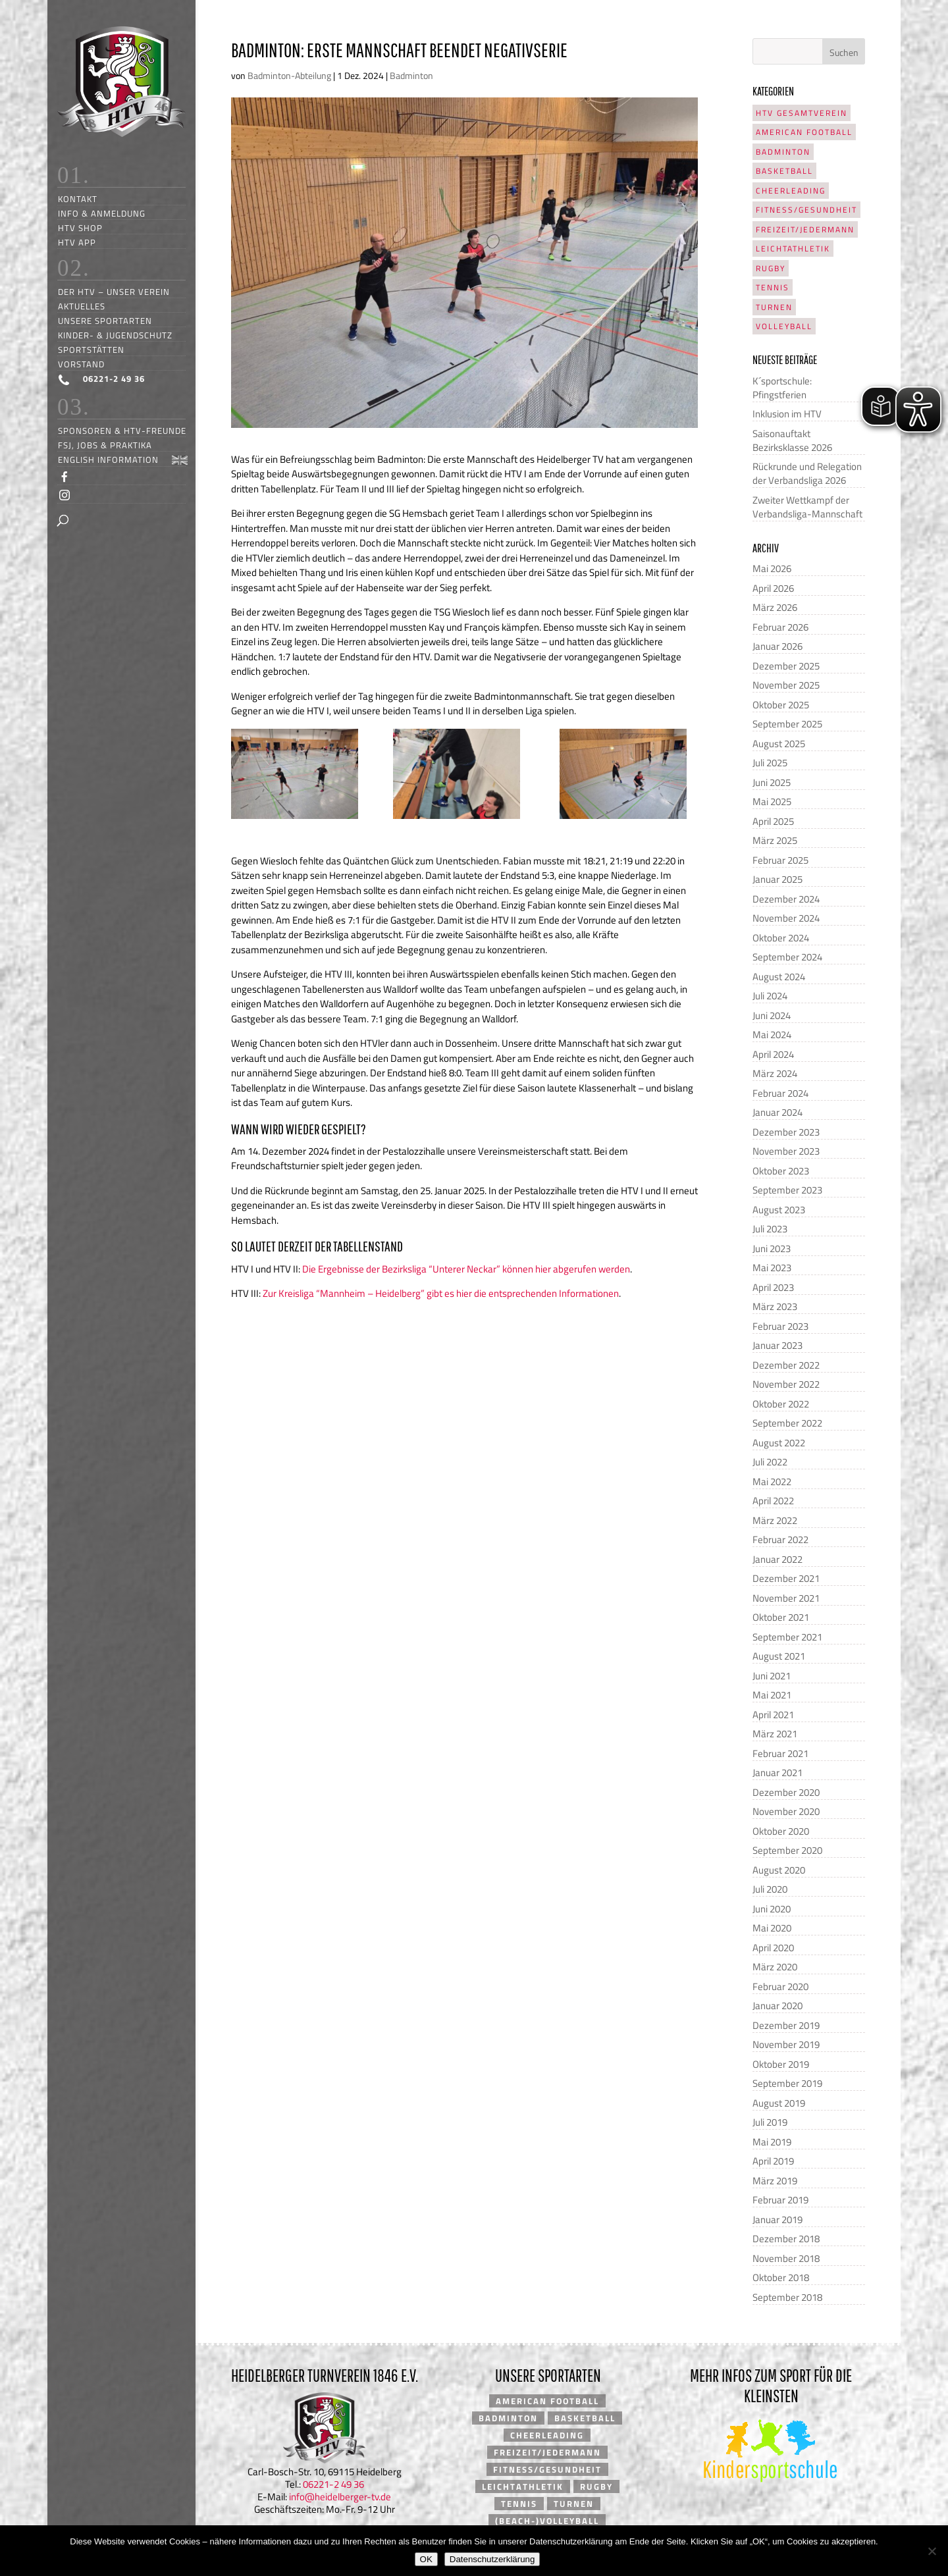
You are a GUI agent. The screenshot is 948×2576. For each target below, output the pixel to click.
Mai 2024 (771, 1034)
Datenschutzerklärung (492, 2559)
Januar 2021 (777, 1772)
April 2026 (773, 588)
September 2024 (787, 956)
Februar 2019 (780, 2199)
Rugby (770, 268)
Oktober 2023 (780, 1170)
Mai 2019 (771, 2141)
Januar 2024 (777, 1112)
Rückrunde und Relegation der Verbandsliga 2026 (807, 473)
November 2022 (786, 1384)
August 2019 (778, 2103)
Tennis (772, 287)
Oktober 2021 (780, 1617)
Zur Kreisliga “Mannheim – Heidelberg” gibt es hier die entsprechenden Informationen (441, 1293)
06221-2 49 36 (333, 2484)
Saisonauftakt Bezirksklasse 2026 (792, 440)
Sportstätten (91, 349)
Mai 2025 (771, 801)
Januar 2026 (777, 646)
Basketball (784, 171)
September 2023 (787, 1189)
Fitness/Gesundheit (806, 209)
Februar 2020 (780, 1986)
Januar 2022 (777, 1559)
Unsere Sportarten (105, 320)
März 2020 (774, 1966)
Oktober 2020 (780, 1831)
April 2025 (773, 821)
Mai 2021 (771, 1694)
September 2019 (787, 2083)
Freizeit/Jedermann (805, 229)
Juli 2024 (769, 995)
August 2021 (778, 1656)
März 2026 (774, 607)
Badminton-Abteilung (289, 75)
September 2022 (787, 1423)
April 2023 (773, 1287)
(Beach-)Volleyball (547, 2520)
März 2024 (774, 1073)
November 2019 (786, 2044)
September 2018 (787, 2297)
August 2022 (778, 1442)
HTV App (77, 242)
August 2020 (778, 1870)
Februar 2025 (780, 860)
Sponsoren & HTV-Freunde (122, 430)
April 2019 (773, 2161)
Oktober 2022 (780, 1403)
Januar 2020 (777, 2005)
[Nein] (931, 2551)
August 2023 (778, 1209)
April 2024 (773, 1054)
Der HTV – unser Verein (114, 291)
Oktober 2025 (780, 704)
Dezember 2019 (786, 2025)
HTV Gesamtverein (801, 113)
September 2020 (787, 1850)
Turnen (774, 307)
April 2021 (773, 1714)
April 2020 (773, 1947)
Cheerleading (791, 190)
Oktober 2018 (780, 2277)
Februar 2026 (780, 627)
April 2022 (773, 1500)
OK (426, 2559)
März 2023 (774, 1306)
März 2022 (774, 1520)
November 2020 (786, 1811)
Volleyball (784, 326)
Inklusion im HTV (787, 413)
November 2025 (786, 685)
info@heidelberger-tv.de (340, 2496)
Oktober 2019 (780, 2064)
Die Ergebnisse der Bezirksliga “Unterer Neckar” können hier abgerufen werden (466, 1268)
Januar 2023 (777, 1345)
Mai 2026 (771, 568)
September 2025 (787, 723)
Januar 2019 (777, 2219)
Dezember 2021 (786, 1578)
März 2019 (774, 2180)
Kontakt (77, 198)
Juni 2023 (771, 1248)
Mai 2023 (771, 1267)
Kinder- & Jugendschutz (115, 335)
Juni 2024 (771, 1015)
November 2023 (786, 1151)
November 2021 (786, 1598)
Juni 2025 (771, 782)
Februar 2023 (780, 1326)
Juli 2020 (769, 1889)
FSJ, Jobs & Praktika (105, 444)
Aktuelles (81, 306)
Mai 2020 (771, 1927)
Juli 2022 (769, 1461)
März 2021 (774, 1733)
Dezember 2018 (786, 2238)
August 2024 (778, 976)
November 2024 (786, 918)
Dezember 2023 (786, 1132)
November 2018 (786, 2258)
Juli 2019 (769, 2122)
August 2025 (778, 743)
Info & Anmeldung (101, 213)
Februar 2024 (780, 1093)
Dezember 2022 (786, 1365)
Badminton (411, 75)
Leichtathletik (793, 248)
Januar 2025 (777, 879)
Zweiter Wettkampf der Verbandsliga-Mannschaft (807, 506)
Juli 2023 (769, 1228)
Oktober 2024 (780, 937)
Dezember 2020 (786, 1792)
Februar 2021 (780, 1753)
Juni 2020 (771, 1908)
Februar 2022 (780, 1539)
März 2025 (774, 840)
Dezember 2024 (786, 899)
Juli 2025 (769, 762)
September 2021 (787, 1636)
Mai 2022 (771, 1481)
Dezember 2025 (786, 665)
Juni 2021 (771, 1675)
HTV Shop (80, 227)
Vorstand (81, 363)
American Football (804, 132)
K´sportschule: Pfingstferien (782, 387)
